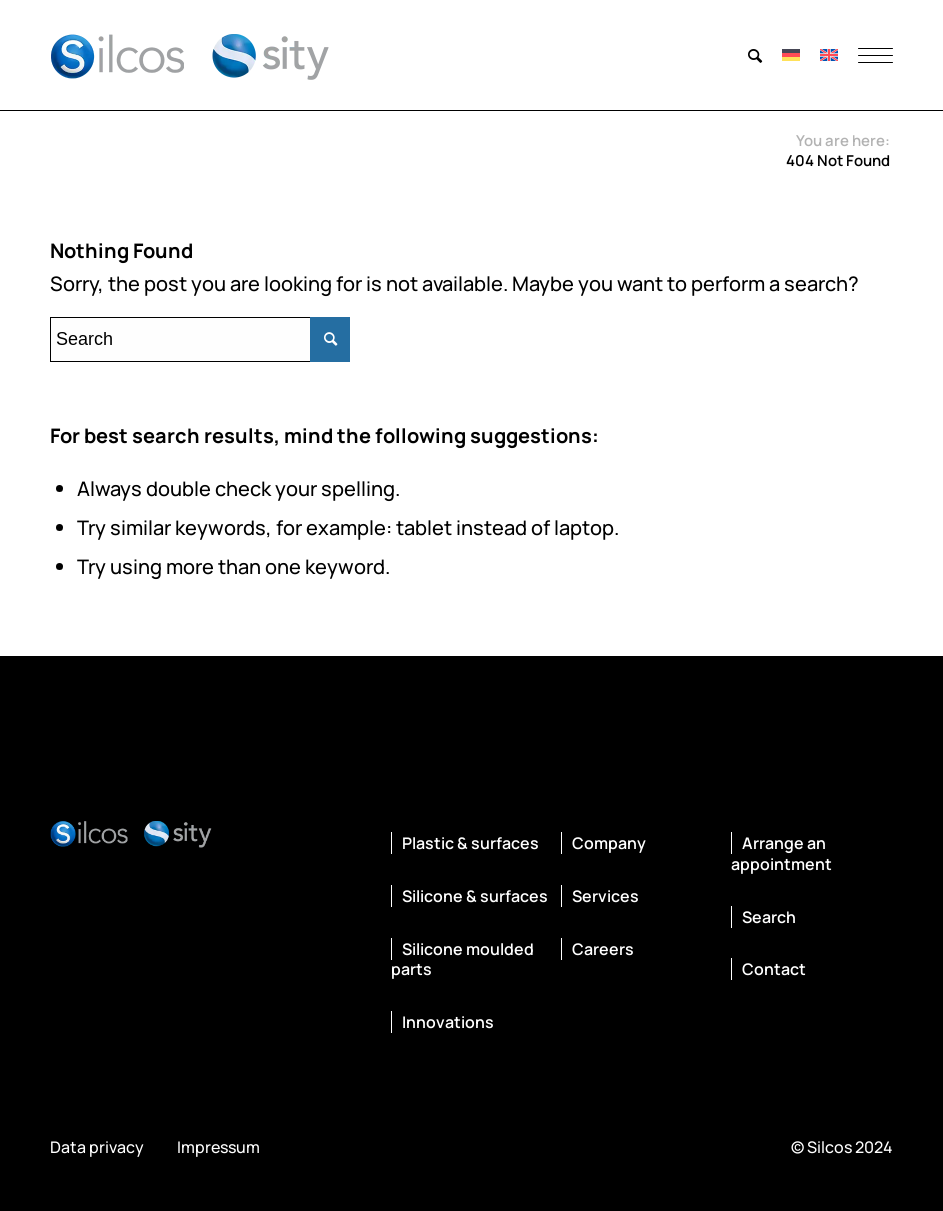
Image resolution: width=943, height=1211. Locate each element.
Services (605, 896)
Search (769, 917)
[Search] (755, 55)
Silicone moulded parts (462, 959)
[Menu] (870, 55)
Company (609, 843)
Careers (603, 949)
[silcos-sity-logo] (190, 55)
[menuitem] (755, 55)
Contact (774, 969)
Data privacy (97, 1147)
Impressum (218, 1147)
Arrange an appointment (781, 853)
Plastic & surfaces (470, 843)
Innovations (448, 1022)
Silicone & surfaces (475, 896)
